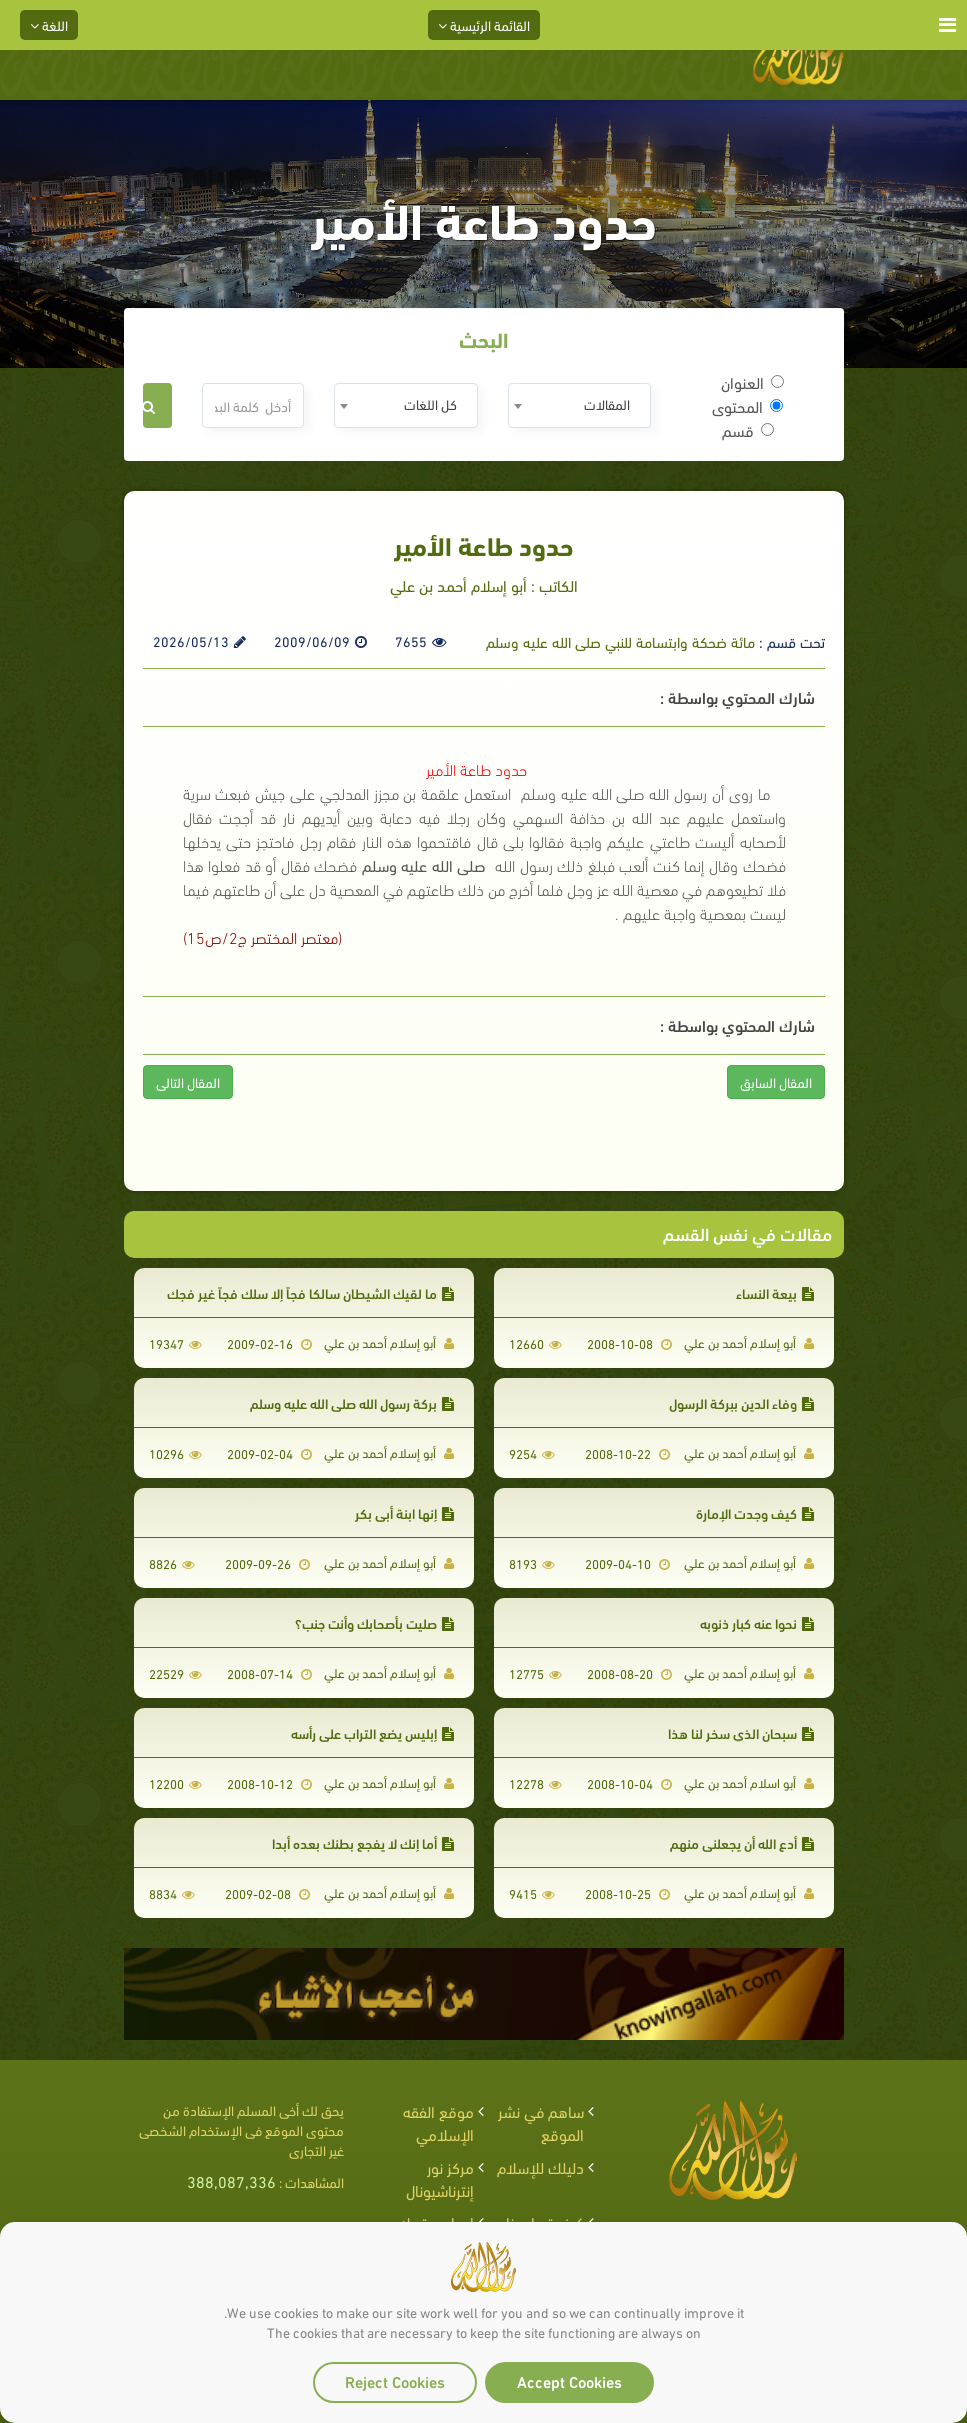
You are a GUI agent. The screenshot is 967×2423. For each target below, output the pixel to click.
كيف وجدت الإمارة (755, 1512)
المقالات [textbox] (607, 403)
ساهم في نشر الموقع (541, 2122)
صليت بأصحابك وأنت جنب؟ (374, 1622)
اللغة (49, 24)
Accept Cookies (569, 2380)
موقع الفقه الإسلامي (438, 2122)
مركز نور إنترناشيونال (440, 2178)
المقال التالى (188, 1081)
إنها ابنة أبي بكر (404, 1512)
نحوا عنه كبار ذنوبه (757, 1622)
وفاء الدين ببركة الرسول (741, 1402)
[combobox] (579, 405)
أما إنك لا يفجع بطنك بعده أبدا (363, 1842)
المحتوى (747, 406)
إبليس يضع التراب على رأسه (372, 1732)
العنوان (752, 382)
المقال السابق (776, 1081)
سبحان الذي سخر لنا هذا (741, 1732)
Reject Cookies (395, 2380)
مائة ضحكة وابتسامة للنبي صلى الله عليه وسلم (620, 641)
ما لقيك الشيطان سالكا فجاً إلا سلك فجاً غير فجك (310, 1292)
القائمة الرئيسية (484, 24)
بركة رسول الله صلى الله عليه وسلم (352, 1402)
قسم (748, 430)
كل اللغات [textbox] (430, 403)
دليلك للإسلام (540, 2166)
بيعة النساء (775, 1292)
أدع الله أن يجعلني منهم (742, 1842)
